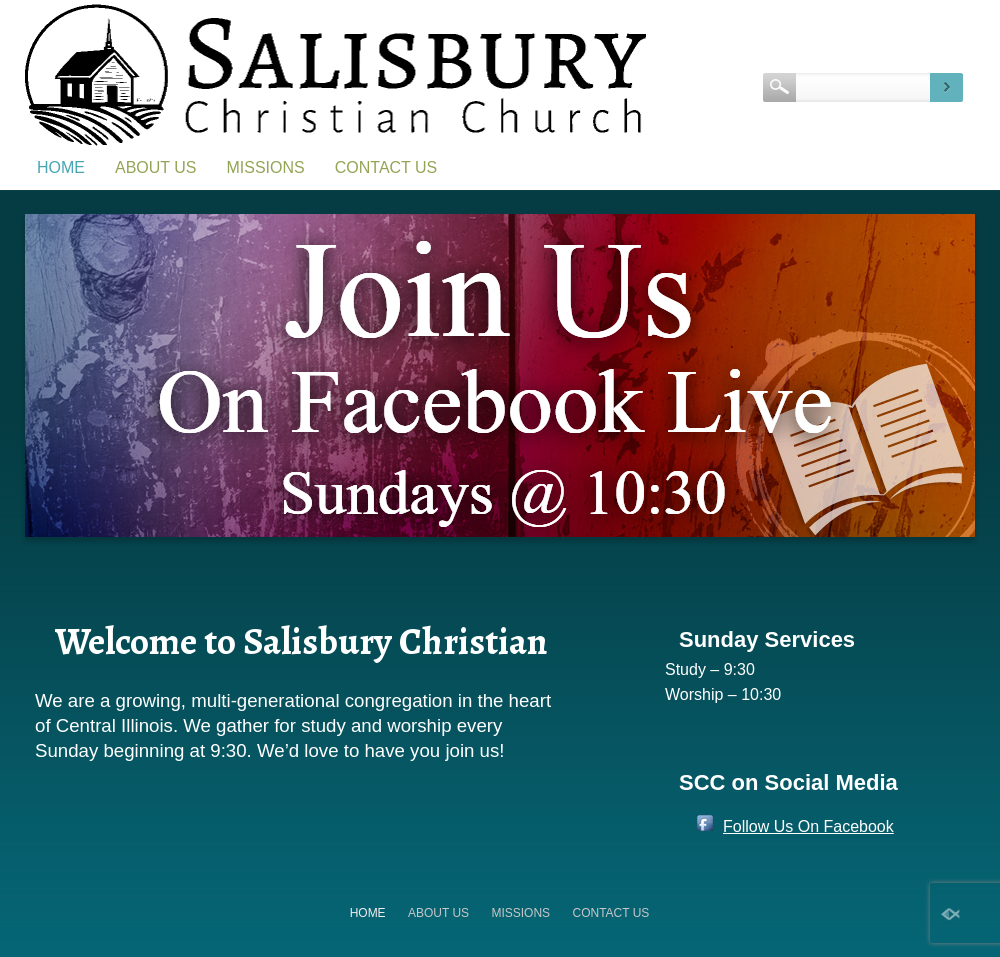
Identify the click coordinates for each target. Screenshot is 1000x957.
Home (61, 167)
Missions (266, 167)
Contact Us (386, 167)
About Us (156, 167)
